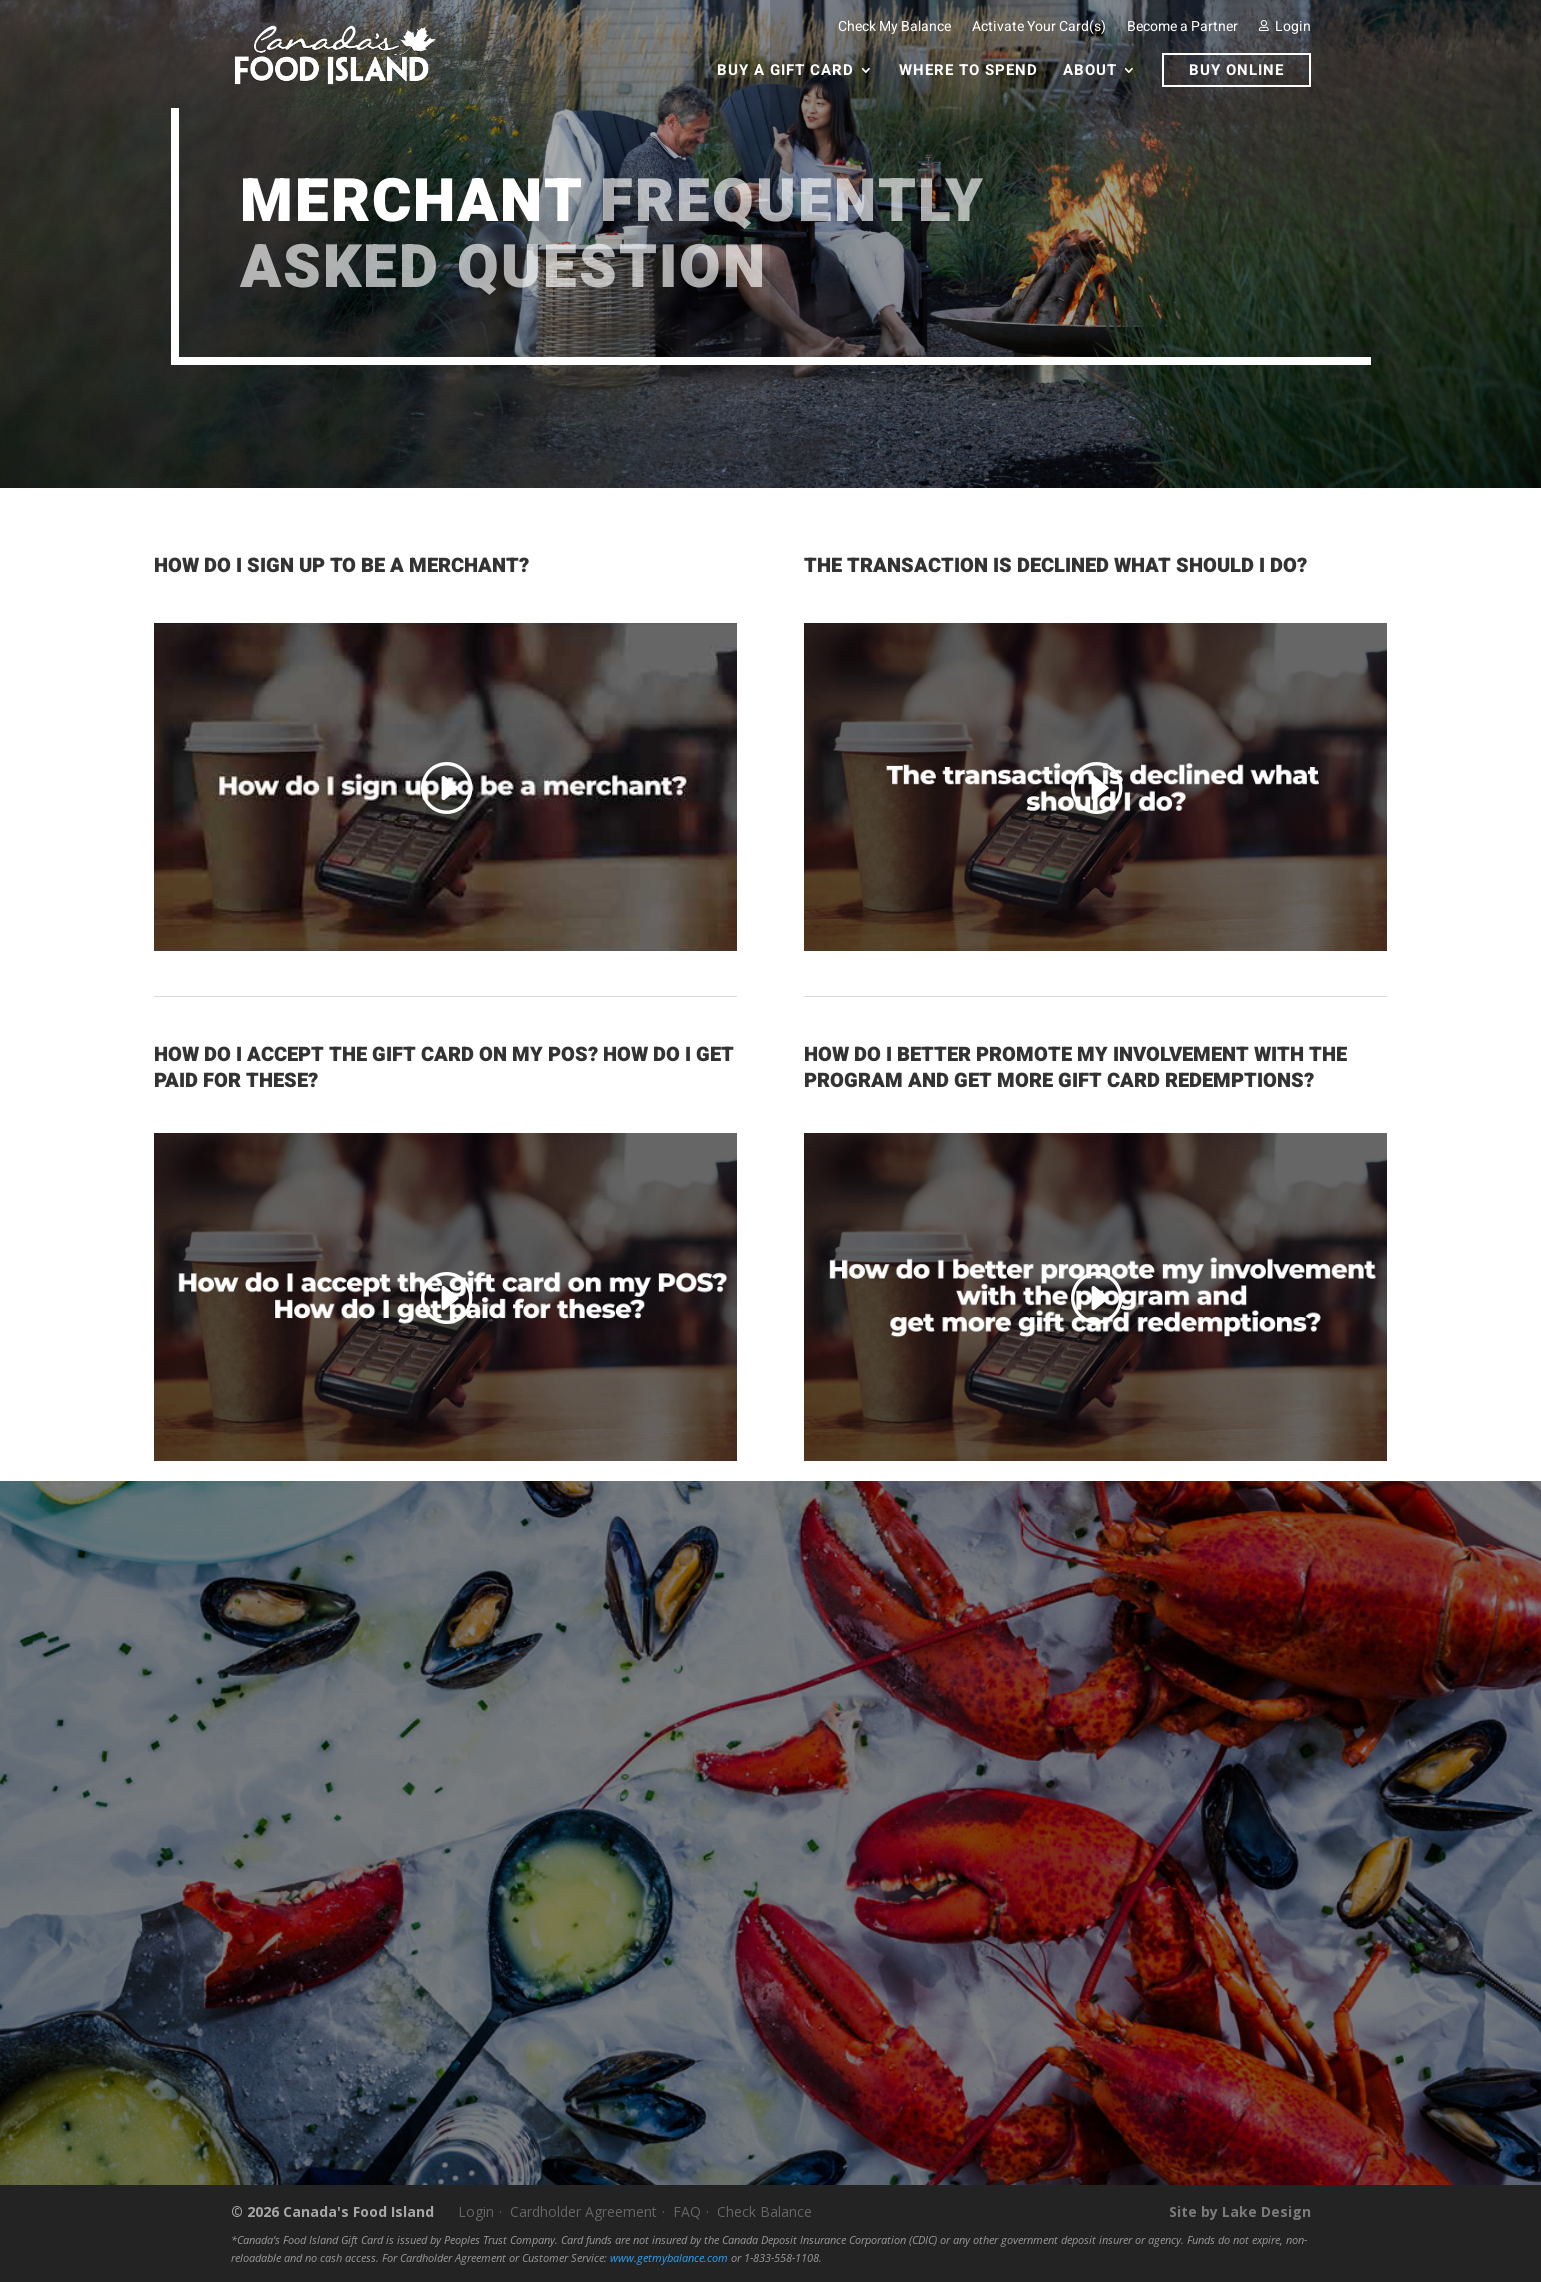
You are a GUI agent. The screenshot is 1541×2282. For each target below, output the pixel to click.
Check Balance (764, 2211)
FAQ (687, 2211)
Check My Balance (894, 26)
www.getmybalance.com (669, 2258)
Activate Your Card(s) (1039, 26)
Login (1285, 26)
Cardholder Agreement (583, 2211)
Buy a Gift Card (785, 72)
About (1090, 72)
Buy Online (1236, 70)
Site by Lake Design (1240, 2211)
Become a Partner (1182, 26)
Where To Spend (968, 72)
